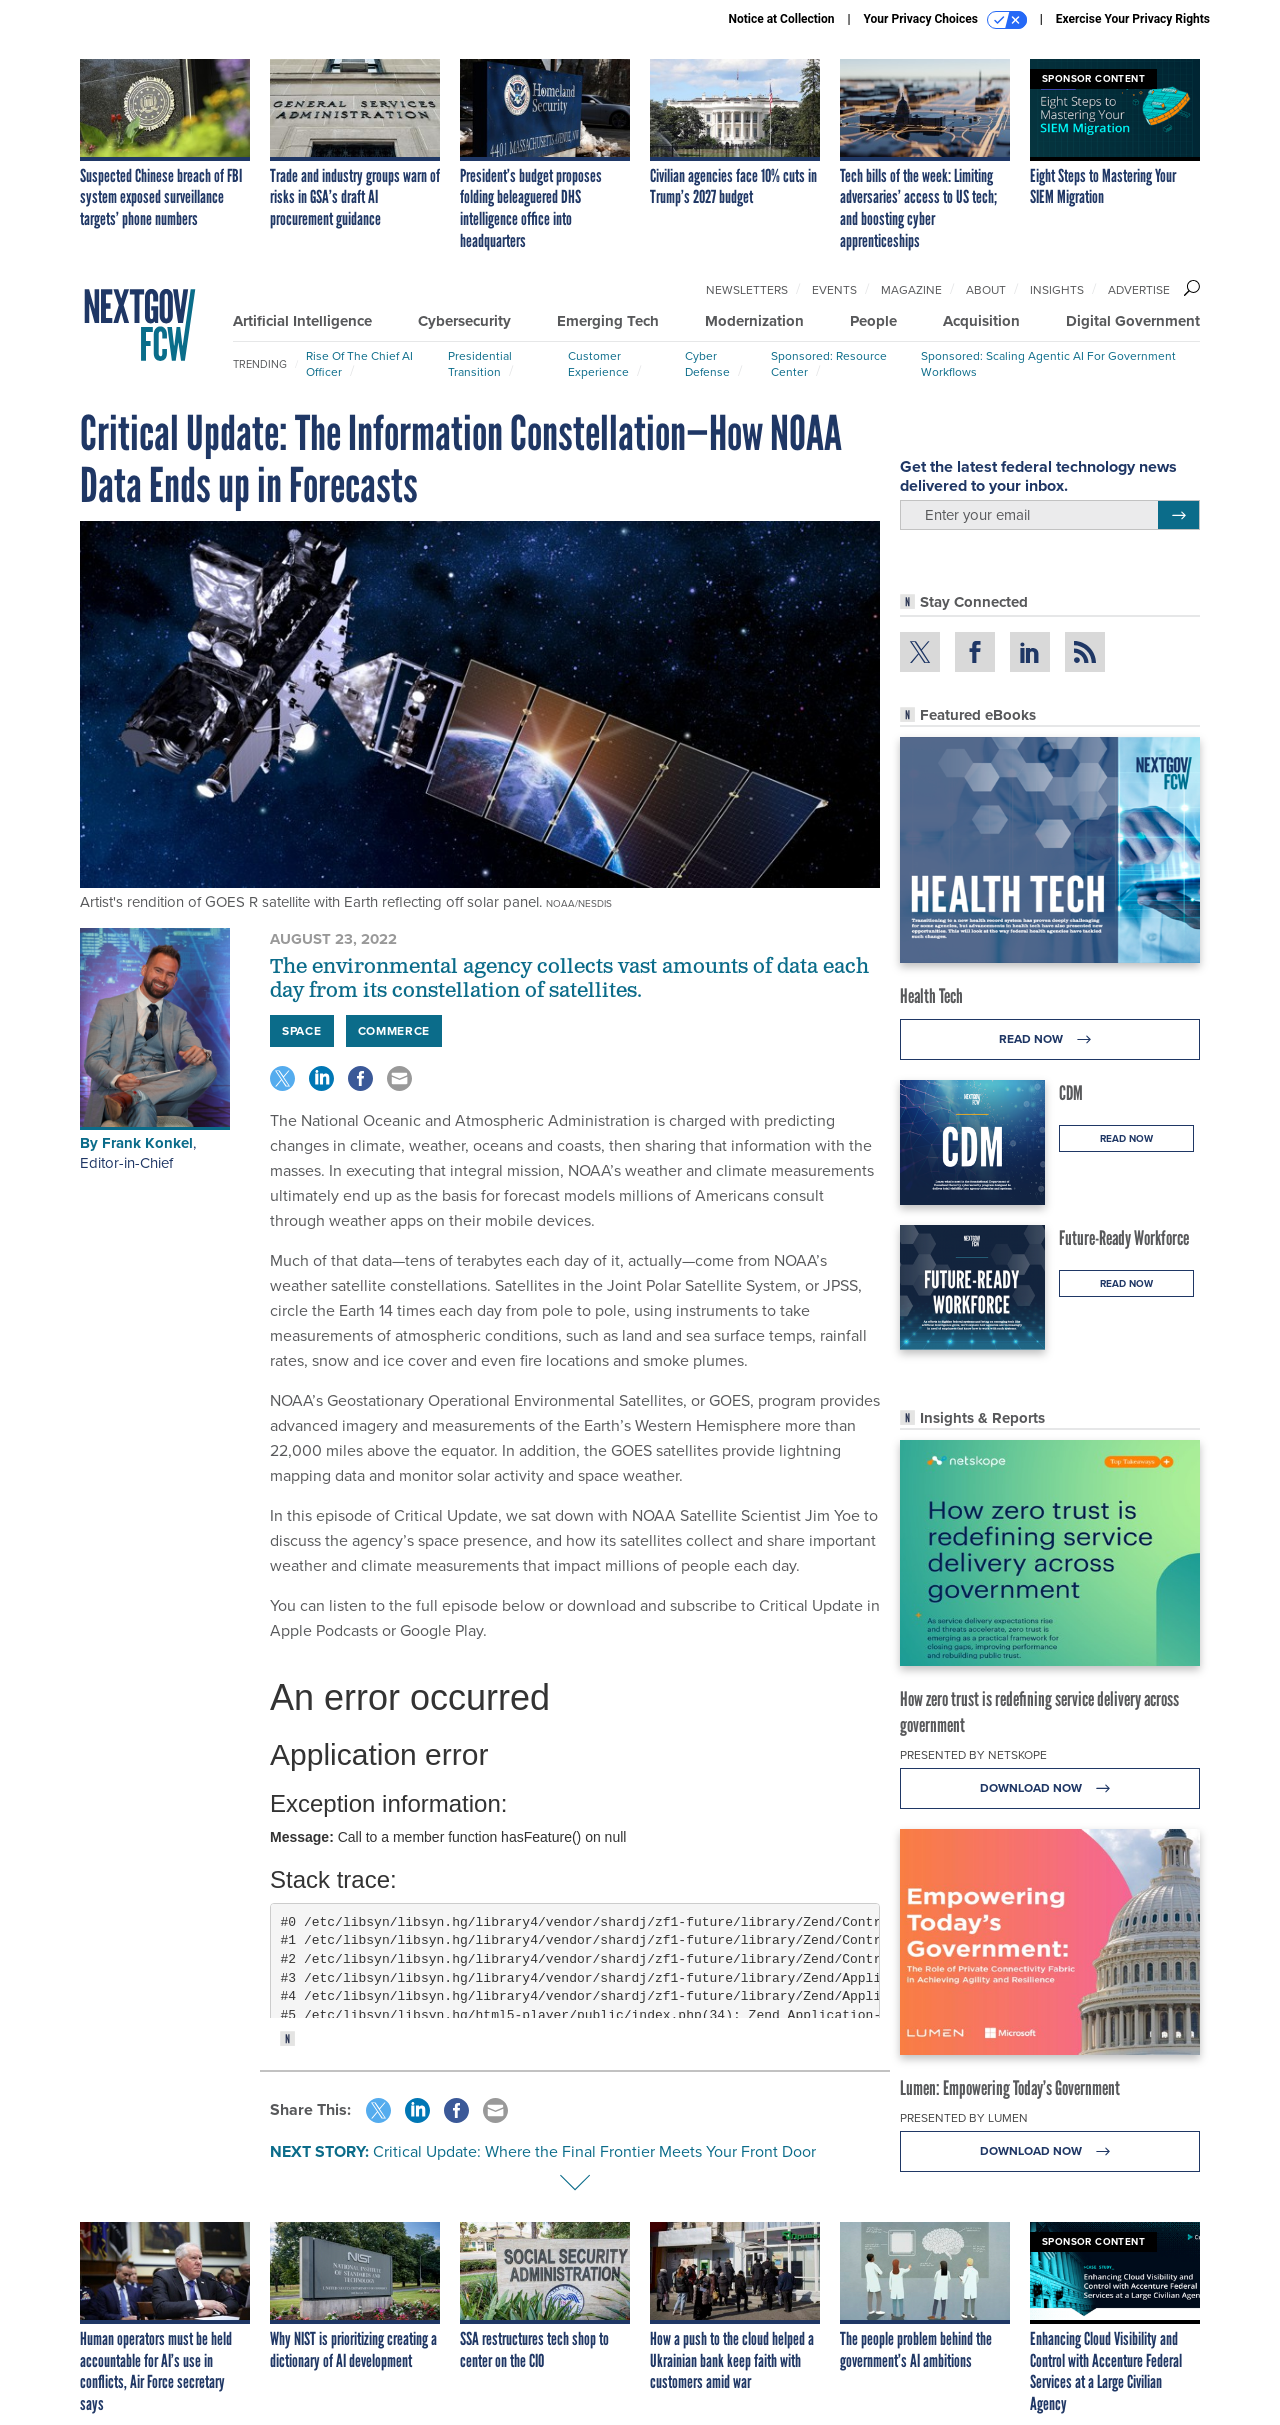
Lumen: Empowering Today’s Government (1010, 2088)
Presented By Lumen (964, 2118)
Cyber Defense (707, 364)
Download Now (1050, 1788)
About (986, 290)
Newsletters (747, 290)
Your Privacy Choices (945, 20)
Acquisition (981, 321)
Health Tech (931, 996)
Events (834, 290)
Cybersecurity (464, 321)
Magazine (911, 290)
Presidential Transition (480, 364)
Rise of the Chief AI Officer (359, 364)
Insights (1057, 290)
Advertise (1139, 290)
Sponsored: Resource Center (829, 364)
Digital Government (1133, 321)
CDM (1071, 1093)
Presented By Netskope (973, 1755)
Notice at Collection (781, 19)
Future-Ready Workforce (1124, 1238)
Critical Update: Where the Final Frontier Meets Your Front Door (594, 2151)
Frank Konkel (147, 1143)
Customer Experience (598, 364)
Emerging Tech (608, 321)
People (873, 321)
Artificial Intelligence (302, 321)
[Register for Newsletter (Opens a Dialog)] (1178, 515)
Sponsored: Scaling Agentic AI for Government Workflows (1048, 364)
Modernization (754, 321)
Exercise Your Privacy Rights (1133, 19)
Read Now (1050, 1039)
